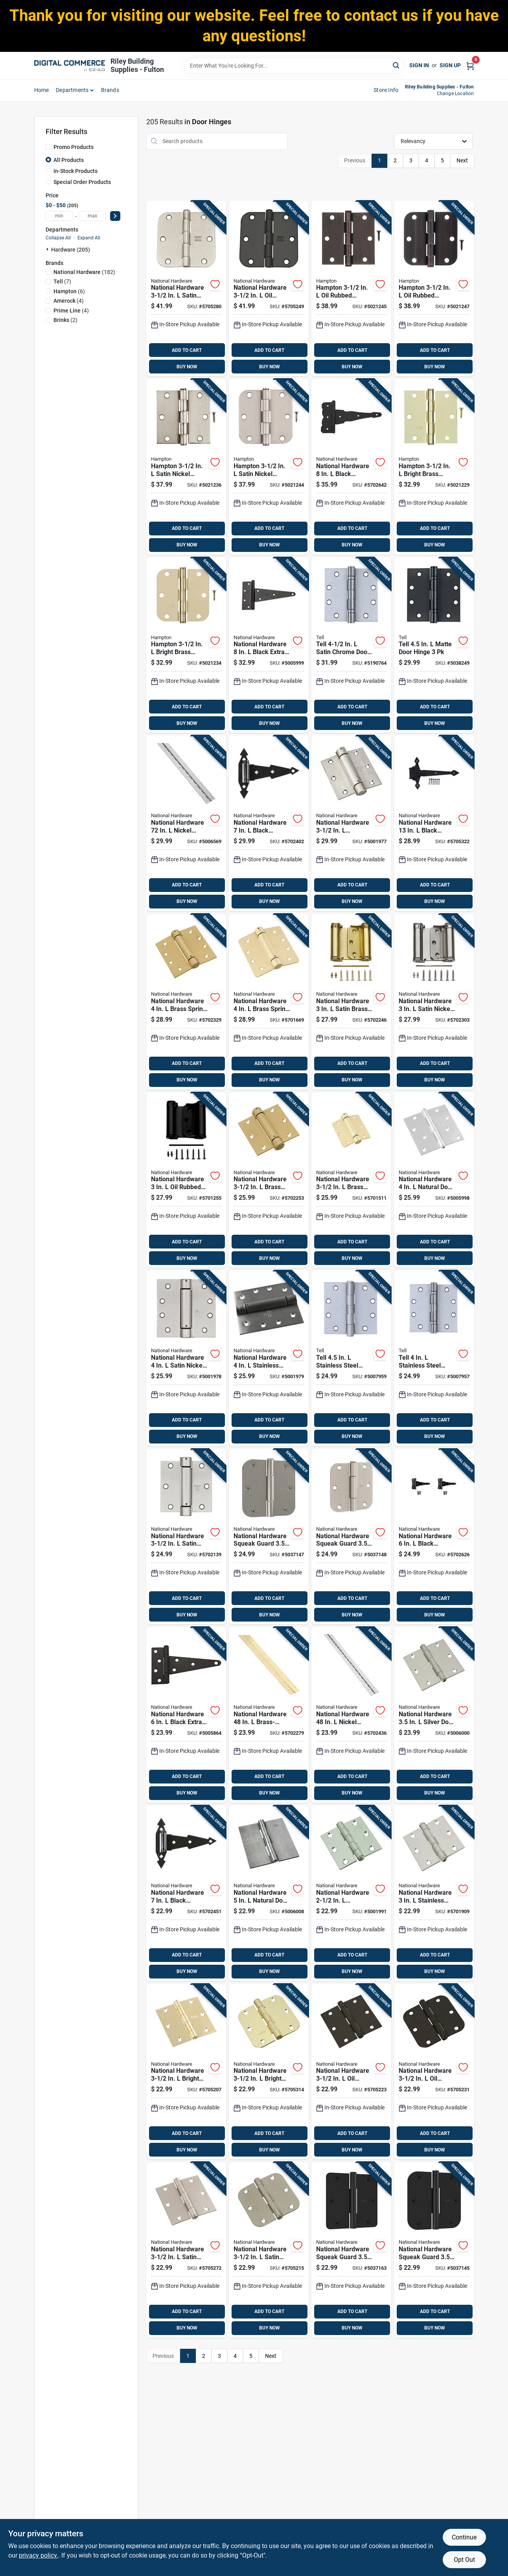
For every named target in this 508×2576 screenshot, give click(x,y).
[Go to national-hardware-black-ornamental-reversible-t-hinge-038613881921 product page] (351, 467)
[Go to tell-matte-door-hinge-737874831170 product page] (434, 645)
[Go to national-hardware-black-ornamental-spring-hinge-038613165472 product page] (269, 823)
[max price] (92, 216)
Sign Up (450, 65)
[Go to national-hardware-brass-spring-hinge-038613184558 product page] (269, 1180)
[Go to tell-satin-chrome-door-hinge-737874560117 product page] (351, 645)
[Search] (396, 65)
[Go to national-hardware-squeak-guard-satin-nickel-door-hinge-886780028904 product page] (351, 1537)
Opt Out (464, 2559)
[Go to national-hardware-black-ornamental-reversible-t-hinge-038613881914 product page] (434, 1537)
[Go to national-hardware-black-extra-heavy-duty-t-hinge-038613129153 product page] (186, 1715)
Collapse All (58, 238)
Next (462, 160)
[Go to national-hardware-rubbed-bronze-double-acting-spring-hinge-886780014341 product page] (186, 1180)
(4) (68, 301)
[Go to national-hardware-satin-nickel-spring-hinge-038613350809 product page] (186, 1358)
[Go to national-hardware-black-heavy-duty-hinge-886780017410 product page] (434, 823)
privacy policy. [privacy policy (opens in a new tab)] (38, 2555)
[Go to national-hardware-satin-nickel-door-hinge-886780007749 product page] (269, 2250)
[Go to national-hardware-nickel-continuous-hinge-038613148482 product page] (186, 823)
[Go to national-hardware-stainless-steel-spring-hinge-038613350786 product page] (351, 823)
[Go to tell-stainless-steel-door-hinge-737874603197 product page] (434, 1358)
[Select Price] (115, 216)
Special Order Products (82, 182)
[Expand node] (48, 249)
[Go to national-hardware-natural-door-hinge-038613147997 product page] (269, 1893)
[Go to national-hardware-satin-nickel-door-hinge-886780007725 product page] (186, 2250)
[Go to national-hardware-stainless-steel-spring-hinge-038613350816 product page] (269, 1358)
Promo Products (73, 147)
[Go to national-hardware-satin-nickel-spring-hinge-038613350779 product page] (186, 1537)
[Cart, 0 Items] (470, 65)
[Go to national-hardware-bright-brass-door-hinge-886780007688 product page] (269, 2072)
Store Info (386, 90)
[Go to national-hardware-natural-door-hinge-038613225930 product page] (434, 1180)
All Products (68, 160)
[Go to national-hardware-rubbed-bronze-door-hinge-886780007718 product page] (434, 2072)
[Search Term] (294, 66)
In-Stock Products (75, 171)
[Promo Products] (48, 146)
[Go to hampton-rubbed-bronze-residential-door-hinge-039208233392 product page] (434, 289)
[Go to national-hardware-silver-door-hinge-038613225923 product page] (434, 1715)
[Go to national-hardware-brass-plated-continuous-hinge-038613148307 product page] (269, 1715)
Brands (110, 90)
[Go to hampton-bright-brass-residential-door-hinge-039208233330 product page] (186, 645)
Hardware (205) (70, 249)
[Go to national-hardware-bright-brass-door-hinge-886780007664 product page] (186, 2072)
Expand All (88, 238)
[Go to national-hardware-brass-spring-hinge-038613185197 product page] (351, 1180)
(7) (62, 281)
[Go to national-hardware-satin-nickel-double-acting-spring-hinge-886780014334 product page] (434, 1002)
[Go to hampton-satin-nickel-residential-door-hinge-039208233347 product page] (186, 467)
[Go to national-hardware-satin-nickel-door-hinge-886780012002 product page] (186, 289)
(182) (84, 272)
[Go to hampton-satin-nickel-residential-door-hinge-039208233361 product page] (269, 467)
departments (72, 90)
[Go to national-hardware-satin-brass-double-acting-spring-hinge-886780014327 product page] (351, 1002)
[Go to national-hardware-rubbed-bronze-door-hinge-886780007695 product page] (351, 2072)
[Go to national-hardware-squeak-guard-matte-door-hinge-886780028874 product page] (434, 2250)
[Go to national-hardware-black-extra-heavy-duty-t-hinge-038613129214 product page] (269, 645)
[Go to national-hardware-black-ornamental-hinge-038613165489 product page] (186, 1893)
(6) (69, 291)
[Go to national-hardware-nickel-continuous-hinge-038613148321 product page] (351, 1715)
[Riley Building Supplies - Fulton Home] (69, 65)
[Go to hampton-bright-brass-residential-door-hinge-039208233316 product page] (434, 467)
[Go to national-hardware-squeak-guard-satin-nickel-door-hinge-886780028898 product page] (269, 1537)
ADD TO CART (187, 350)
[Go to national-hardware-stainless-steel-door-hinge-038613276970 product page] (351, 1893)
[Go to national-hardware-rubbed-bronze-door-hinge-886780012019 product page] (269, 289)
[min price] (59, 216)
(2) (65, 320)
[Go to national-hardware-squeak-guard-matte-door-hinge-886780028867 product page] (351, 2250)
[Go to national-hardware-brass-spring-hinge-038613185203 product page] (269, 1002)
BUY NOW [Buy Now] (187, 367)
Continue (464, 2537)
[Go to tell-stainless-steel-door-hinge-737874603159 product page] (351, 1358)
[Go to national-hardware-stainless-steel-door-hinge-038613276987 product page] (434, 1893)
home (41, 90)
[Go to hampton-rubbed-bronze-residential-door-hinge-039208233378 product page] (351, 289)
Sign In (419, 65)
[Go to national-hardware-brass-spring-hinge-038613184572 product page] (186, 1002)
